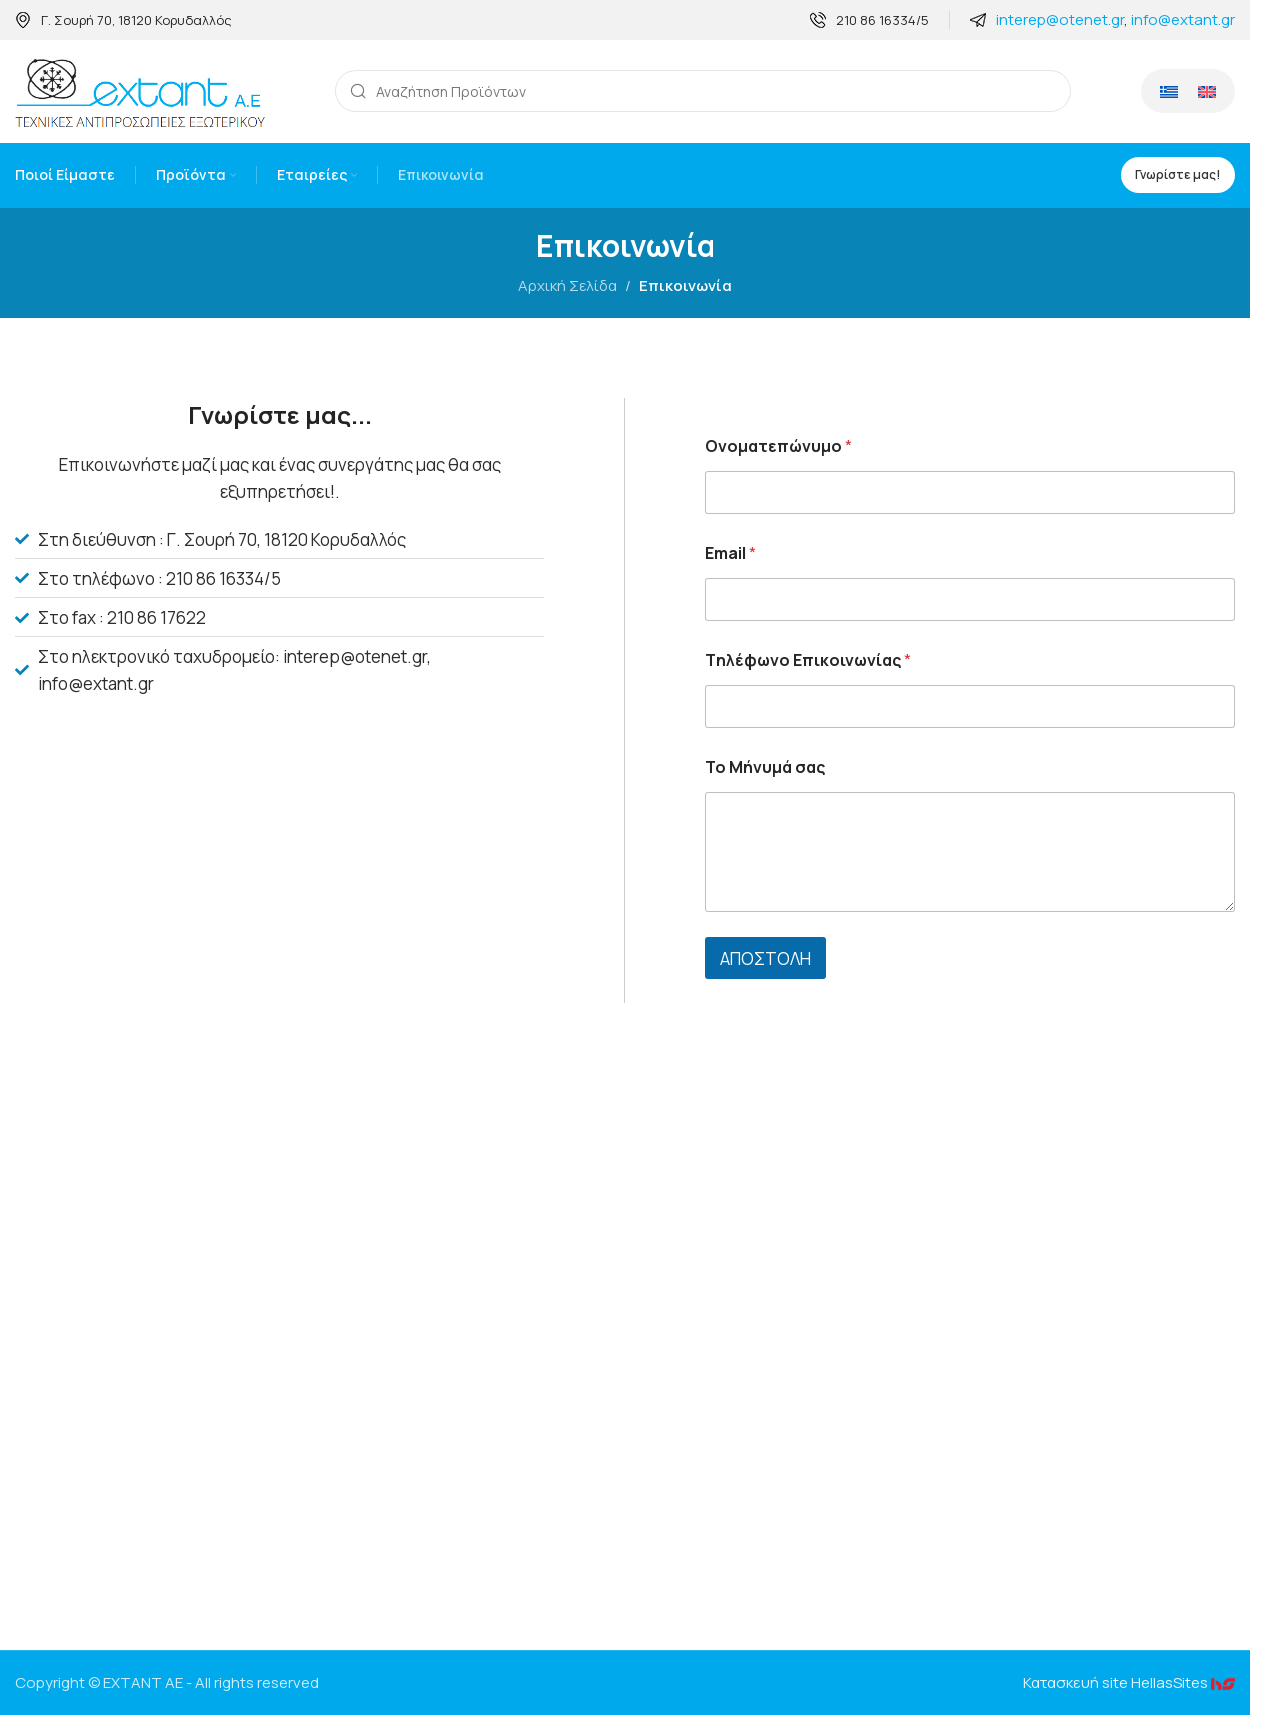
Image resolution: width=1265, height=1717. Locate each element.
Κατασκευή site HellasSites (1129, 1684)
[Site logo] (140, 91)
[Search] (703, 93)
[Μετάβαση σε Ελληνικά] (1169, 93)
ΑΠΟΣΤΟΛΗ (765, 960)
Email (730, 555)
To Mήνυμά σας (765, 769)
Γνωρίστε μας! (1178, 176)
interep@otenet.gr (1060, 19)
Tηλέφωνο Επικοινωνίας (808, 662)
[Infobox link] (123, 20)
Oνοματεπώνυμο (778, 448)
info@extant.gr (1183, 19)
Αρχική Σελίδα (567, 287)
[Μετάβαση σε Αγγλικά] (1207, 93)
